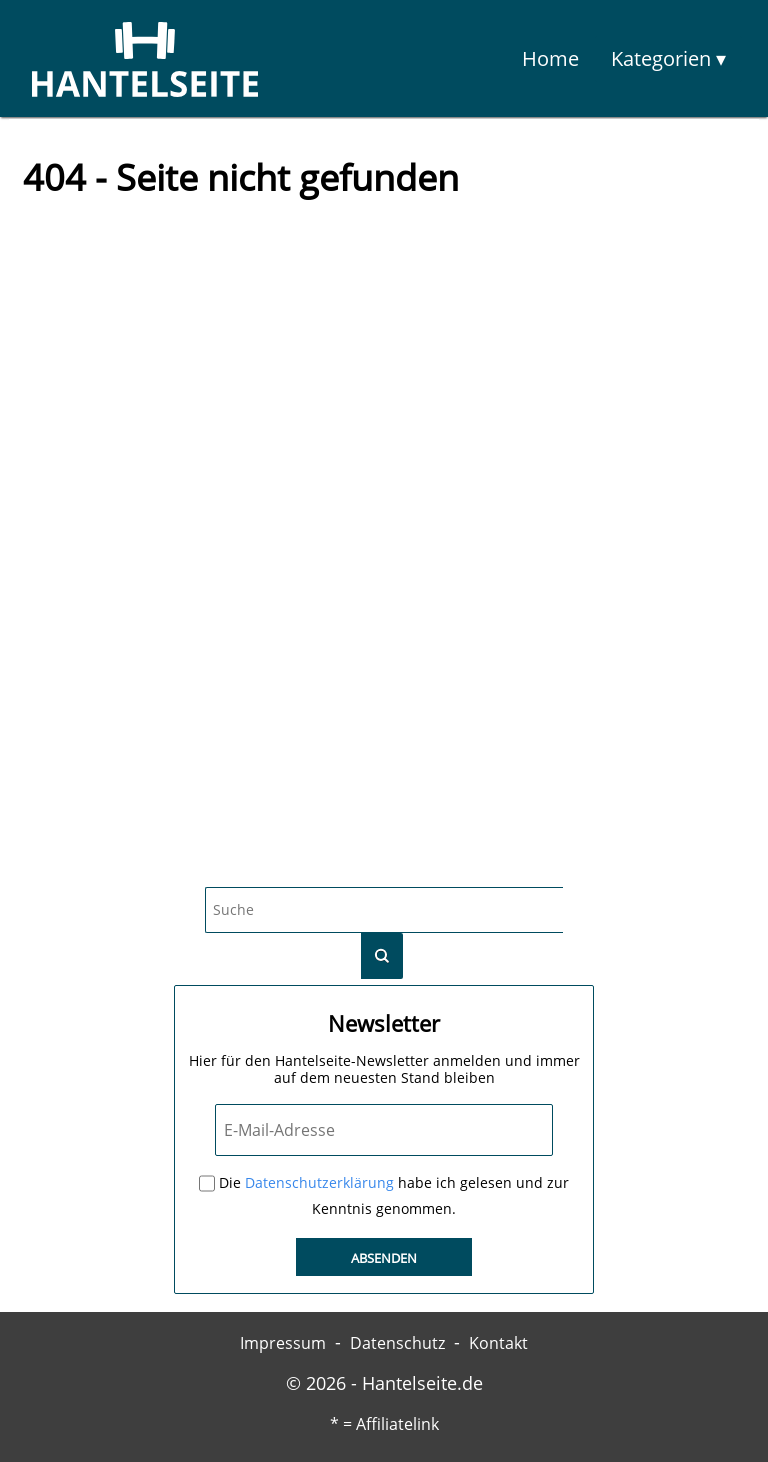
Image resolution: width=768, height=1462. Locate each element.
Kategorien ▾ (668, 58)
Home (550, 58)
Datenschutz (397, 1343)
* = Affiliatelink (384, 1424)
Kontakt (498, 1343)
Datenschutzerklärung (319, 1183)
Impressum (283, 1343)
